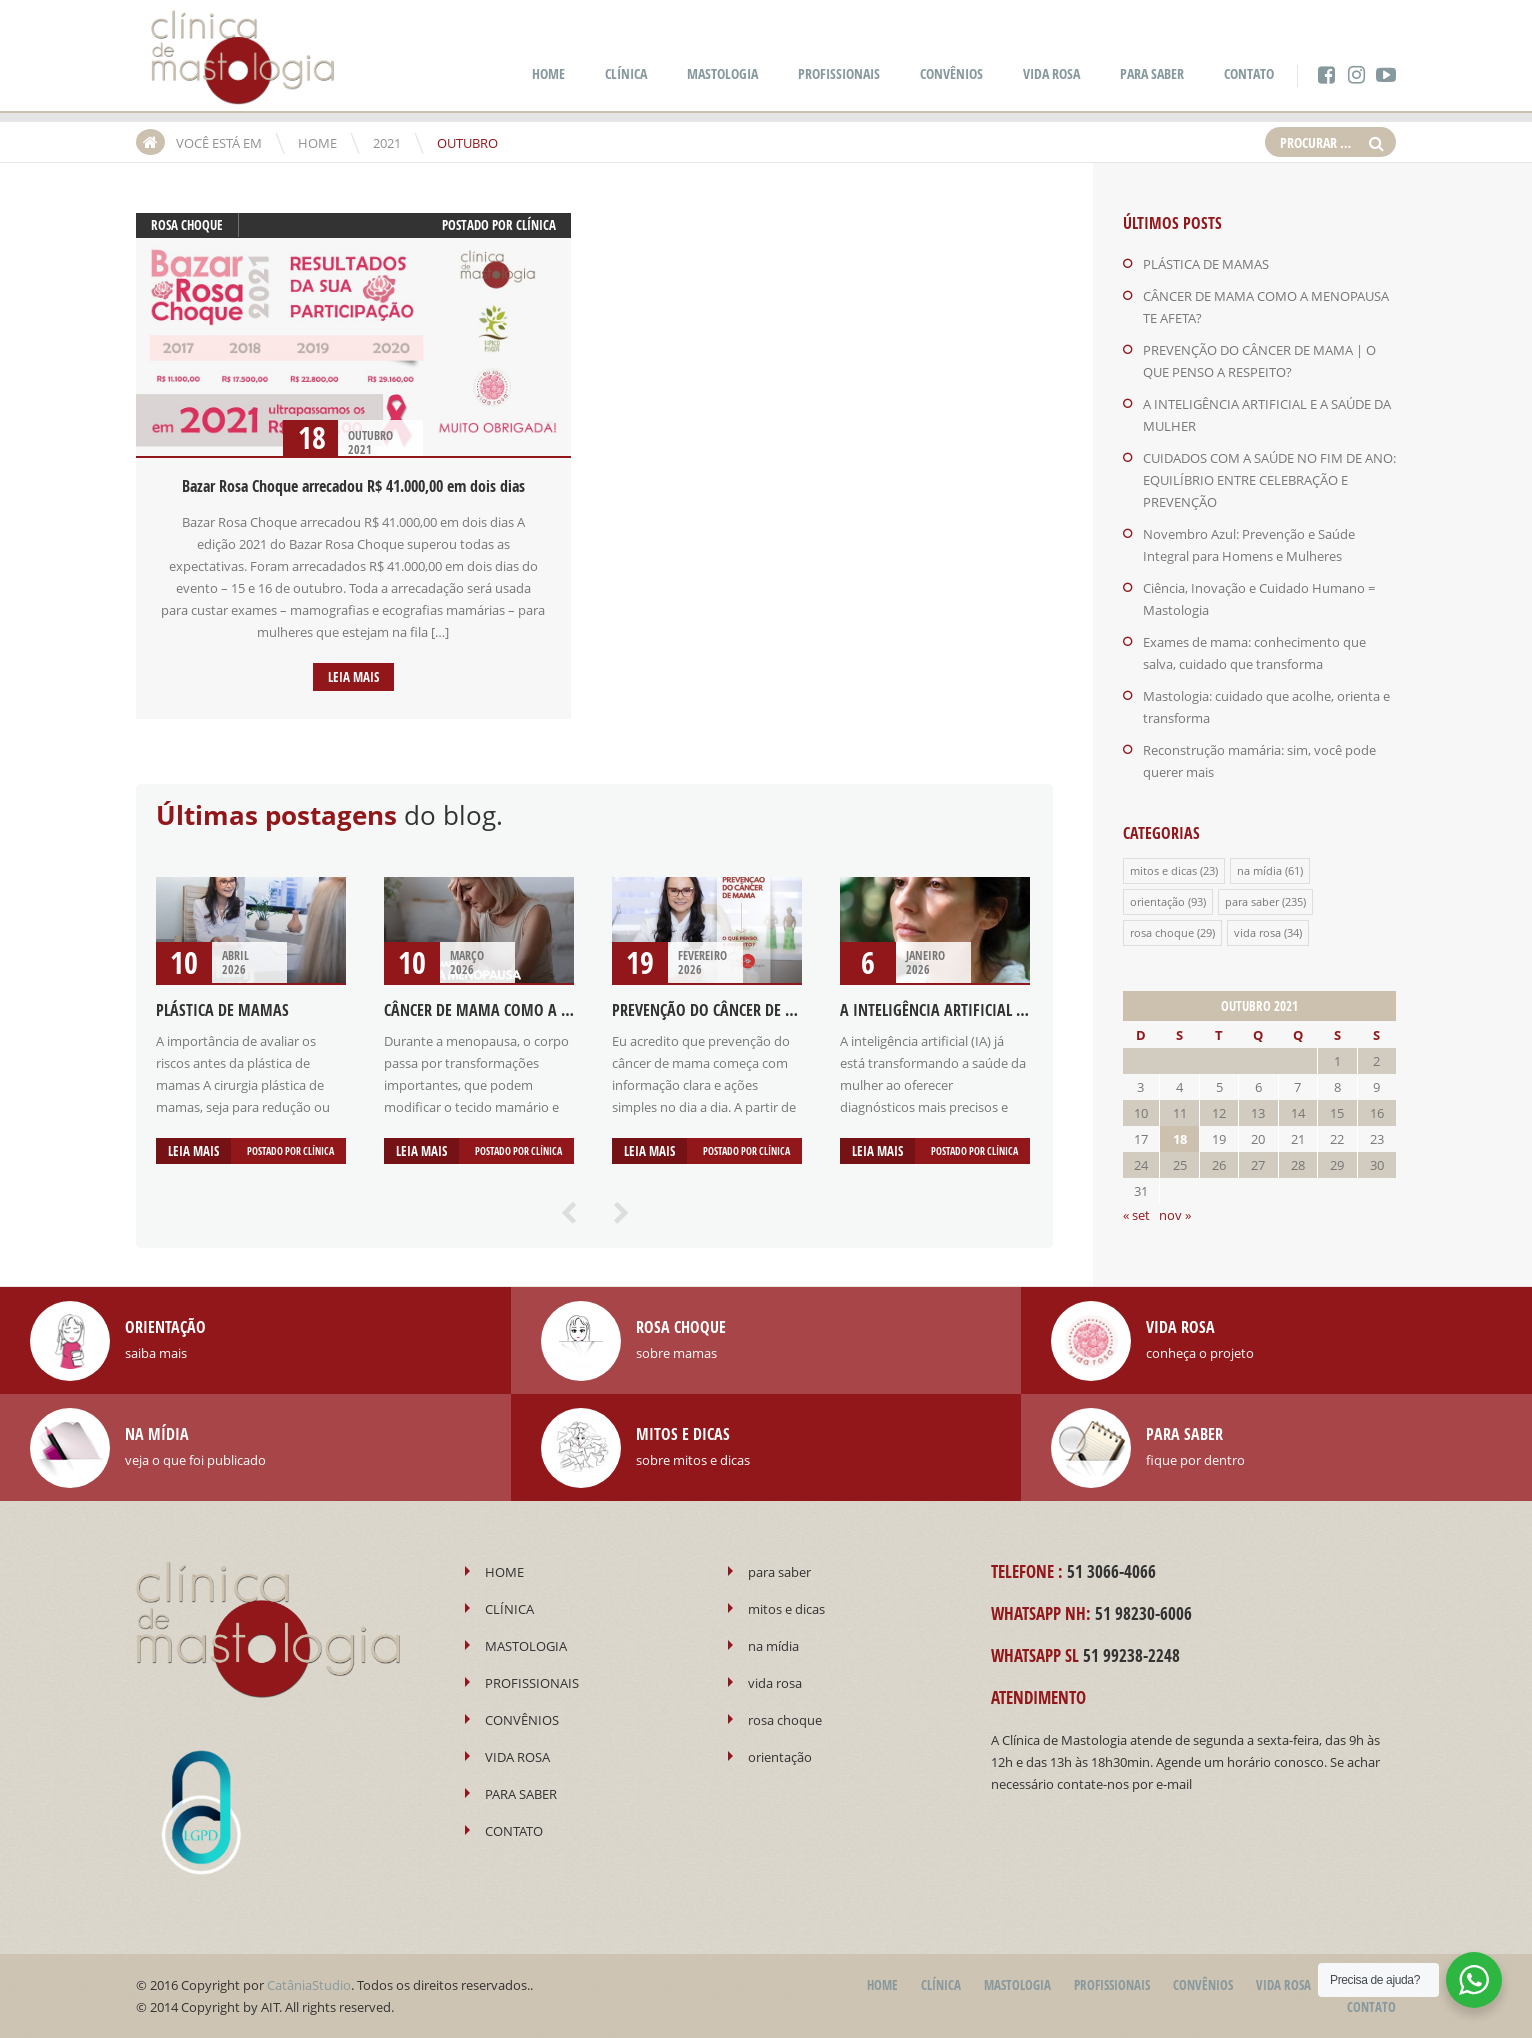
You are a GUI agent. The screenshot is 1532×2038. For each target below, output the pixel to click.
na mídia (1259, 870)
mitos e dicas (1163, 870)
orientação (1157, 901)
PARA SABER (1152, 73)
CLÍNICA (626, 73)
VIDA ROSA (1051, 73)
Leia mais (353, 677)
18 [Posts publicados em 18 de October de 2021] (1180, 1139)
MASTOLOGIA (722, 73)
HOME (548, 73)
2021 (387, 143)
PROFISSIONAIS (839, 73)
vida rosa (1257, 932)
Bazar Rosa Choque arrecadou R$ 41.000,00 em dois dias (353, 486)
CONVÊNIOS (951, 73)
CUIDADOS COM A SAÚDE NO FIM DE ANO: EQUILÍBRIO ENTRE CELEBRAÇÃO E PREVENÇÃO (1269, 480)
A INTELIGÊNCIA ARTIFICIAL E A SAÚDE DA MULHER (999, 1010)
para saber (1252, 901)
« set (1136, 1215)
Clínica (536, 225)
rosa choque (187, 225)
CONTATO (1249, 73)
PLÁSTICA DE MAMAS (222, 1010)
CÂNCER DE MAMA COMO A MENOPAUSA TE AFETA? (546, 1010)
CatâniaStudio (309, 1985)
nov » (1175, 1215)
